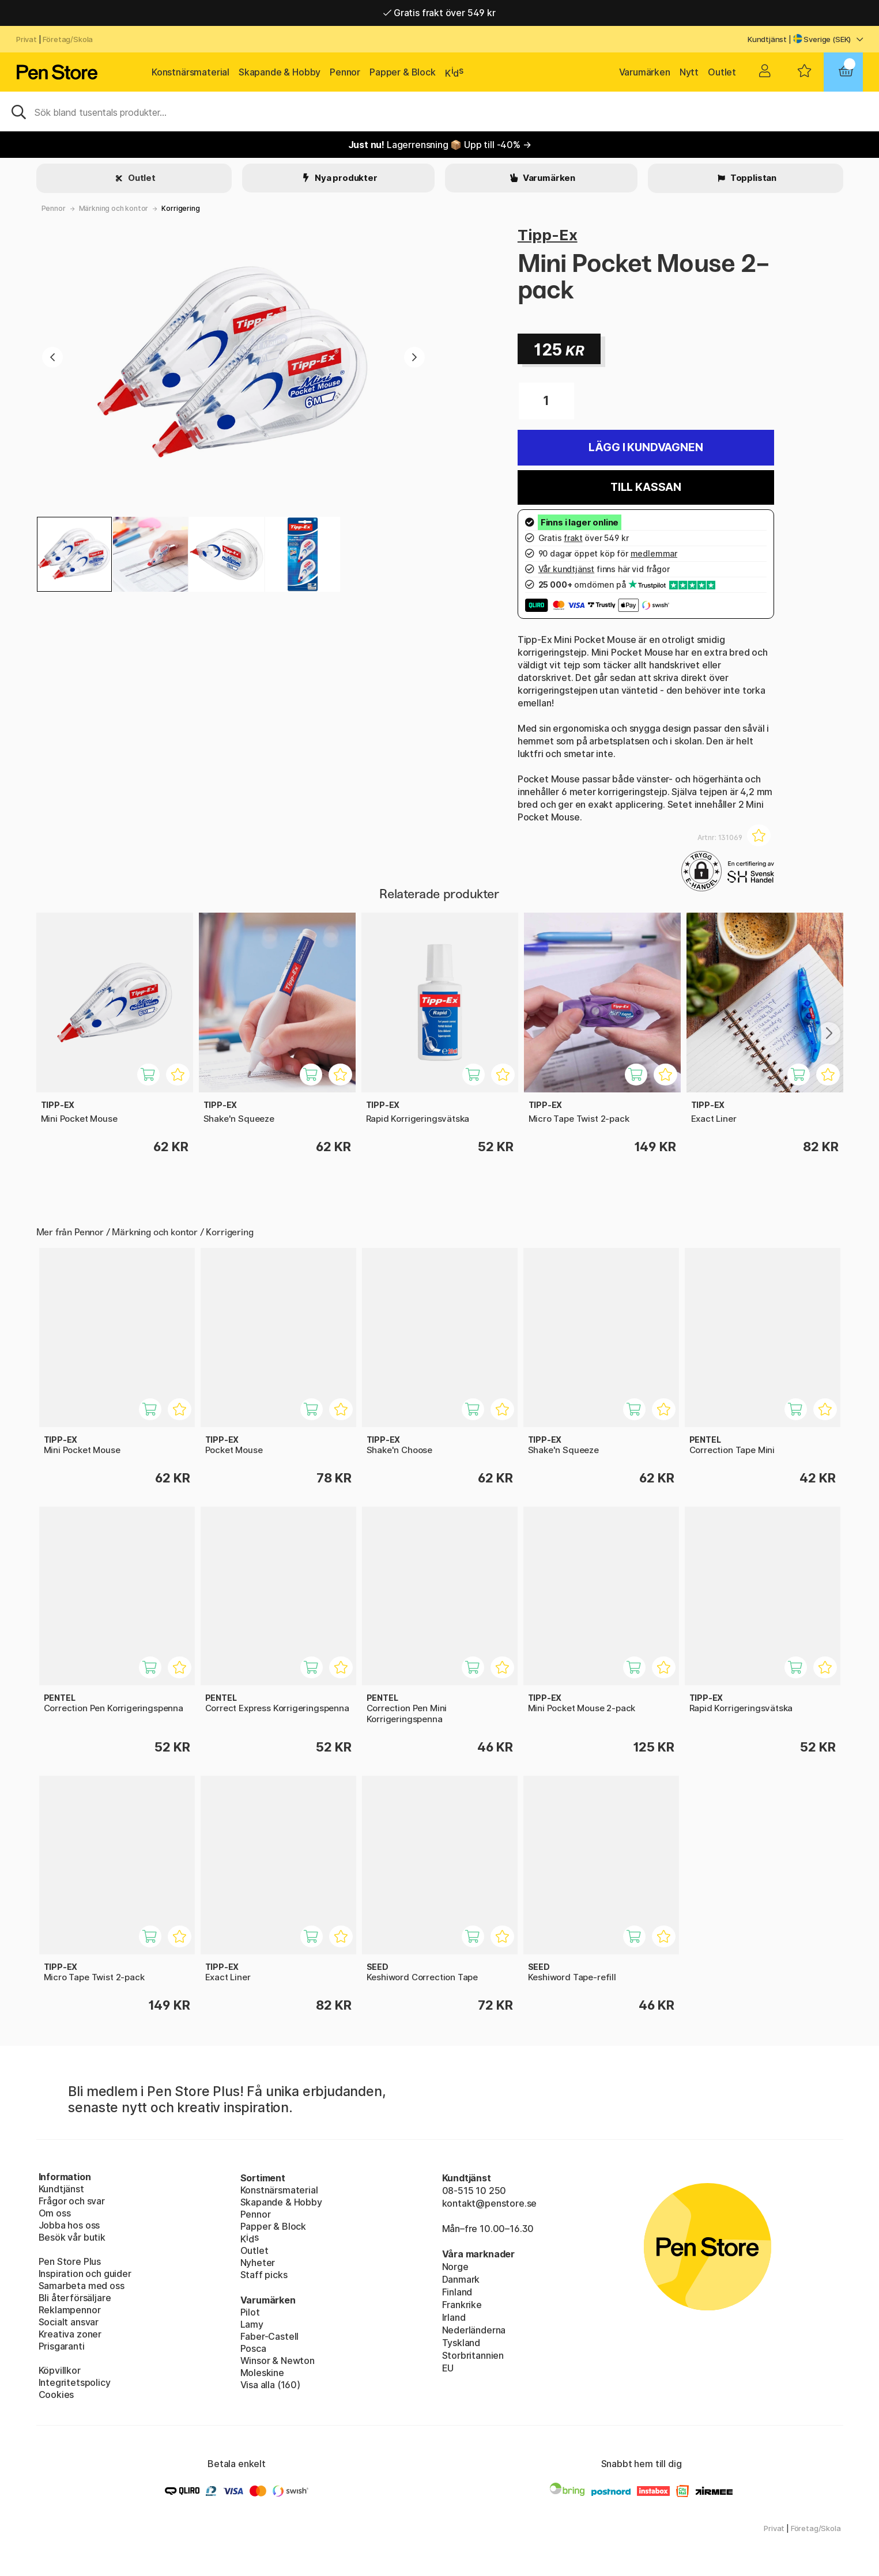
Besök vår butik (72, 2237)
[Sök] (439, 111)
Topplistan (752, 177)
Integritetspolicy (75, 2382)
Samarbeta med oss (82, 2285)
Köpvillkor (60, 2370)
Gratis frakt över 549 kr (439, 12)
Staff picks (264, 2274)
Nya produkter (345, 177)
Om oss (55, 2213)
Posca (253, 2348)
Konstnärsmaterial (190, 72)
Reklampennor (70, 2310)
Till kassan (645, 487)
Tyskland (461, 2342)
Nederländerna (474, 2330)
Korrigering (180, 208)
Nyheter (258, 2262)
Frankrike (462, 2304)
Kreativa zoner (70, 2334)
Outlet (722, 72)
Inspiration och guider (85, 2273)
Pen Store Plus (70, 2261)
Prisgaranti (62, 2346)
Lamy (251, 2324)
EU (448, 2368)
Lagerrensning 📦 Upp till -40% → (439, 144)
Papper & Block (402, 72)
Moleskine (262, 2372)
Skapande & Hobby (279, 72)
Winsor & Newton (277, 2360)
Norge (455, 2266)
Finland (457, 2292)
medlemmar (654, 553)
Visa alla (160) (270, 2384)
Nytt (689, 72)
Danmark (461, 2279)
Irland (454, 2317)
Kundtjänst (767, 39)
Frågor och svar (72, 2201)
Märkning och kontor (114, 208)
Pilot (250, 2312)
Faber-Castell (269, 2336)
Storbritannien (473, 2355)
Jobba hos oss (69, 2225)
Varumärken (644, 72)
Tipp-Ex (548, 235)
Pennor (345, 72)
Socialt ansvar (69, 2322)
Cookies (56, 2394)
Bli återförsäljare (75, 2297)
